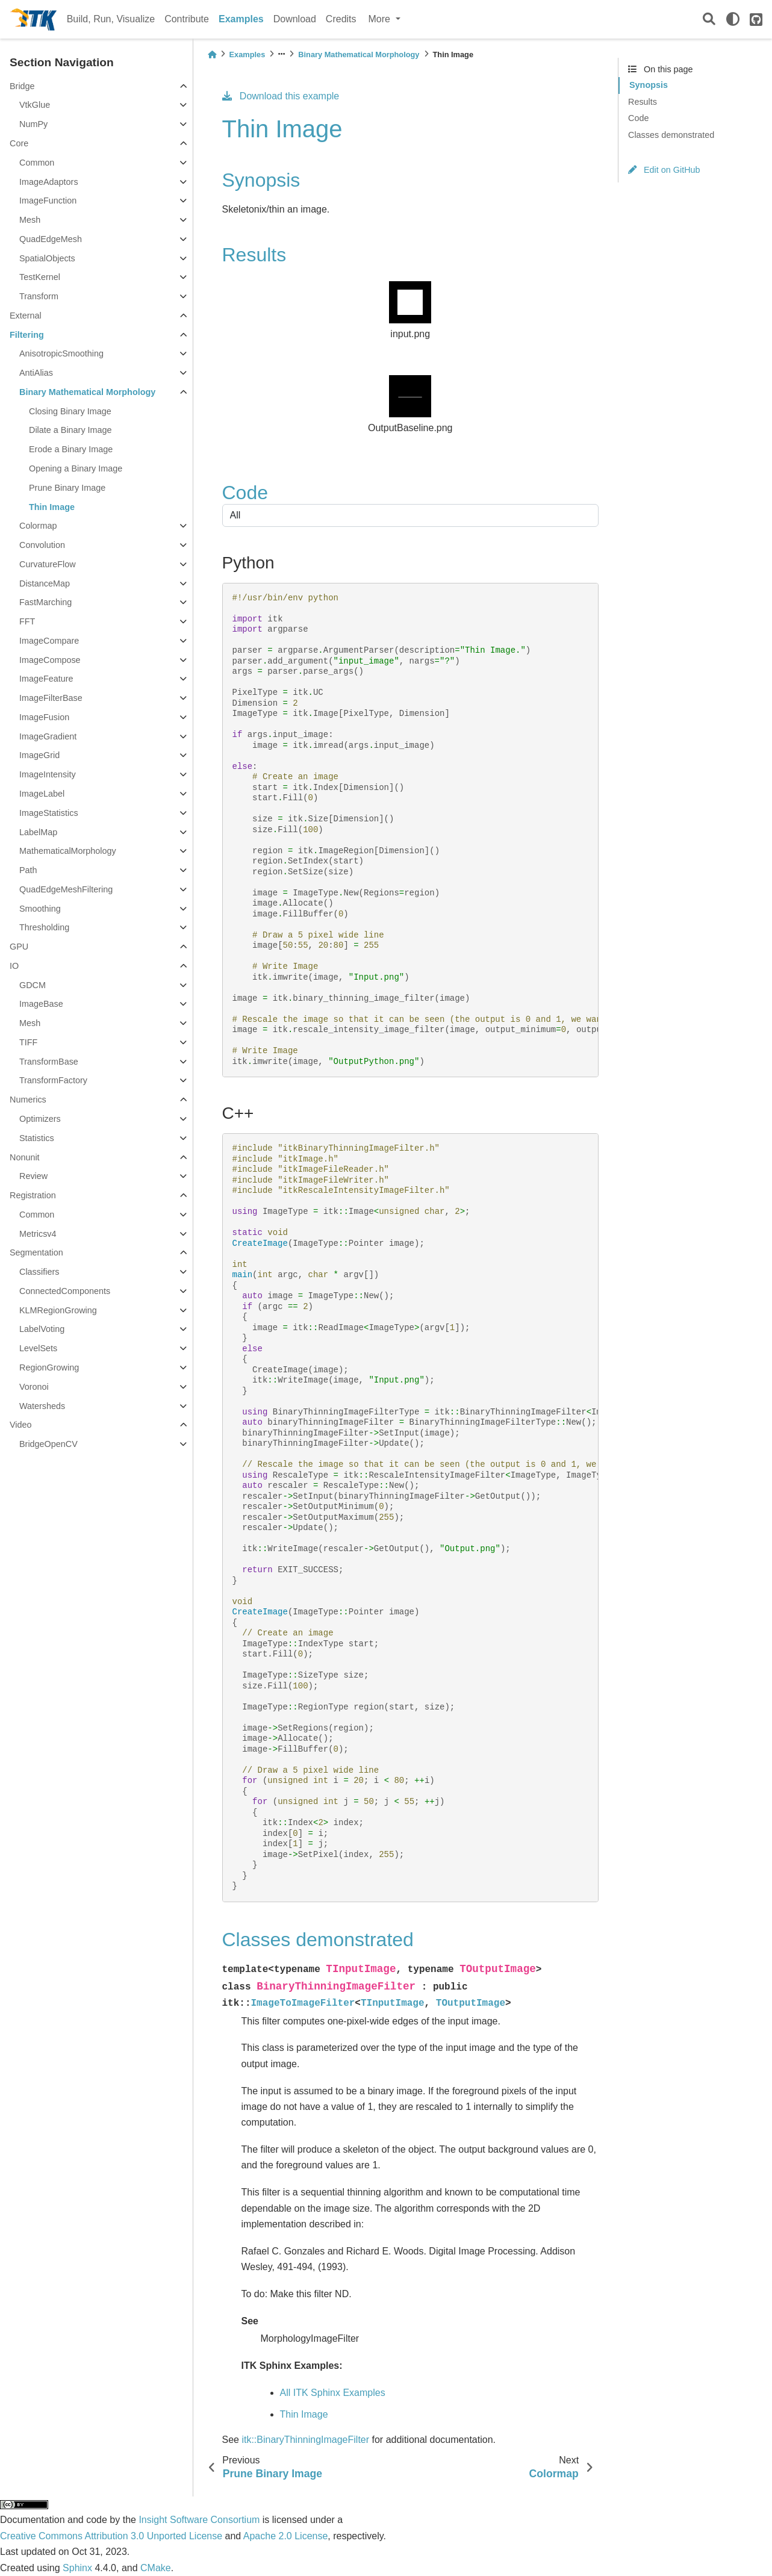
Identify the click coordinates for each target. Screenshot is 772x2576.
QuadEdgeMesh (50, 239)
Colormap (38, 525)
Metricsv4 (38, 1234)
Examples (241, 19)
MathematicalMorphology (67, 851)
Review (33, 1176)
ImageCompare (49, 641)
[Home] (212, 54)
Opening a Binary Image (75, 468)
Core (19, 143)
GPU (19, 946)
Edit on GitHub (664, 170)
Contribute (186, 19)
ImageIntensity (47, 774)
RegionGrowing (49, 1367)
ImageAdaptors (48, 182)
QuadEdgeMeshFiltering (66, 889)
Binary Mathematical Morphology (87, 392)
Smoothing (40, 908)
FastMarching (45, 602)
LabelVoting (41, 1329)
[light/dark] (733, 19)
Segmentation (36, 1252)
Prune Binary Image (67, 488)
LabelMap (38, 832)
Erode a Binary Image (71, 449)
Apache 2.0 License (285, 2536)
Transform (38, 296)
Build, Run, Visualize (111, 19)
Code (638, 118)
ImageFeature (46, 678)
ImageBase (41, 1004)
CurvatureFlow (47, 564)
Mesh (29, 220)
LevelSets (38, 1348)
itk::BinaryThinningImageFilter (305, 2439)
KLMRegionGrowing (58, 1310)
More (381, 19)
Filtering (27, 335)
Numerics (28, 1099)
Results (642, 102)
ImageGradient (47, 736)
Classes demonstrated (671, 135)
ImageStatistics (48, 813)
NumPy (33, 124)
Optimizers (40, 1119)
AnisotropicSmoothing (61, 353)
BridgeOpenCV (48, 1444)
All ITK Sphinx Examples (332, 2393)
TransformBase (48, 1061)
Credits (341, 19)
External (26, 315)
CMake (155, 2568)
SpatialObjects (47, 258)
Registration (33, 1195)
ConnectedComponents (64, 1291)
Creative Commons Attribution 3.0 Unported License (111, 2536)
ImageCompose (50, 660)
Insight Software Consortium (199, 2520)
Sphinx (77, 2568)
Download (294, 19)
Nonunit (25, 1157)
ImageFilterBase (50, 698)
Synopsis (648, 85)
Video (21, 1425)
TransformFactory (53, 1080)
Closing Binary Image (70, 411)
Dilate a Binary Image (70, 430)
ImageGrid (39, 755)
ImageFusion (44, 717)
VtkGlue (34, 105)
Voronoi (34, 1387)
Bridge (22, 86)
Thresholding (44, 927)
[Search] (709, 19)
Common (36, 162)
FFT (27, 621)
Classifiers (39, 1272)
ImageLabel (41, 793)
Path (28, 870)
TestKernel (39, 277)
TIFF (28, 1042)
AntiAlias (36, 373)
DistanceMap (44, 583)
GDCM (32, 985)
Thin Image (52, 507)
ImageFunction (47, 200)
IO (14, 966)
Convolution (42, 545)
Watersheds (42, 1406)
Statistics (36, 1138)
